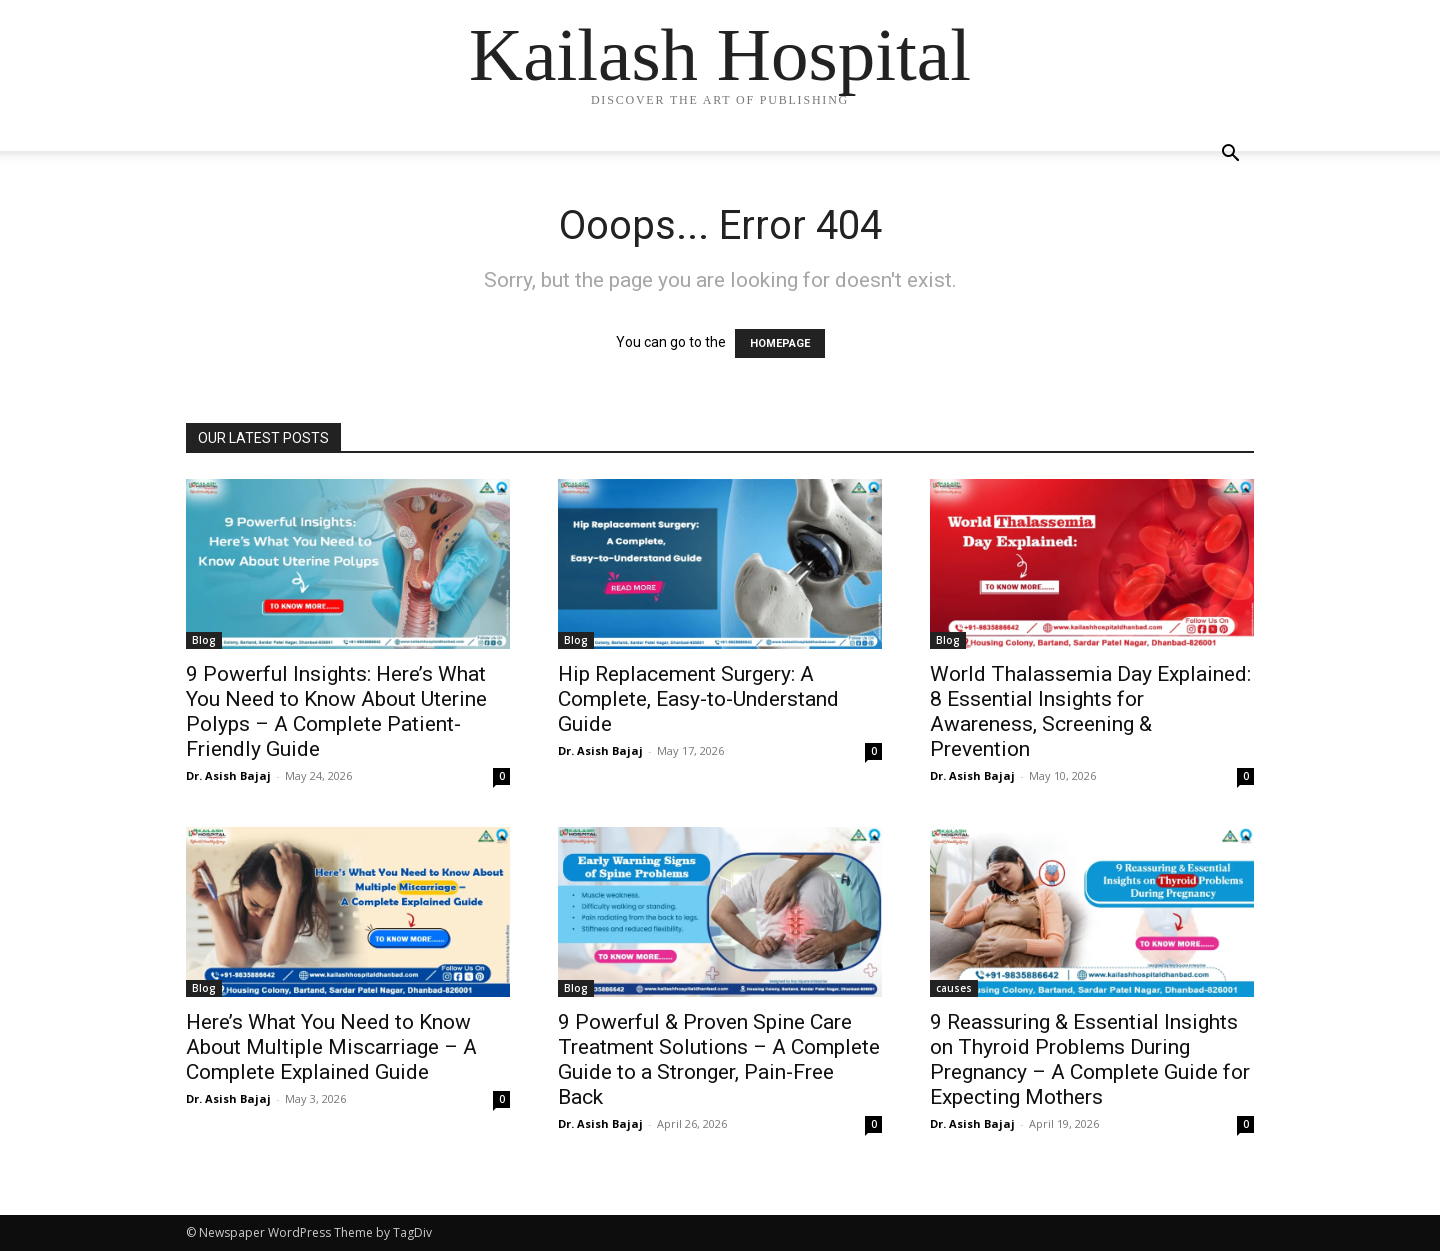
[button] (1230, 155)
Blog (204, 640)
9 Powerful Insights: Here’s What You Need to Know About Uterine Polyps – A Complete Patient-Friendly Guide (336, 711)
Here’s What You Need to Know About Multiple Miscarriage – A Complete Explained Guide (331, 1047)
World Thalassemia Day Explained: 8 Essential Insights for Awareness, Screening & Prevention (1090, 711)
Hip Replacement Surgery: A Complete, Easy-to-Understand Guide (698, 699)
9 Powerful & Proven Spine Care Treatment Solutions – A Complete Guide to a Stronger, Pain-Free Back (719, 1059)
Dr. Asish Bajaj (228, 775)
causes (954, 988)
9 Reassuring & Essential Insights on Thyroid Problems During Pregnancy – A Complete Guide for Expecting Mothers (1090, 1059)
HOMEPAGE (780, 343)
